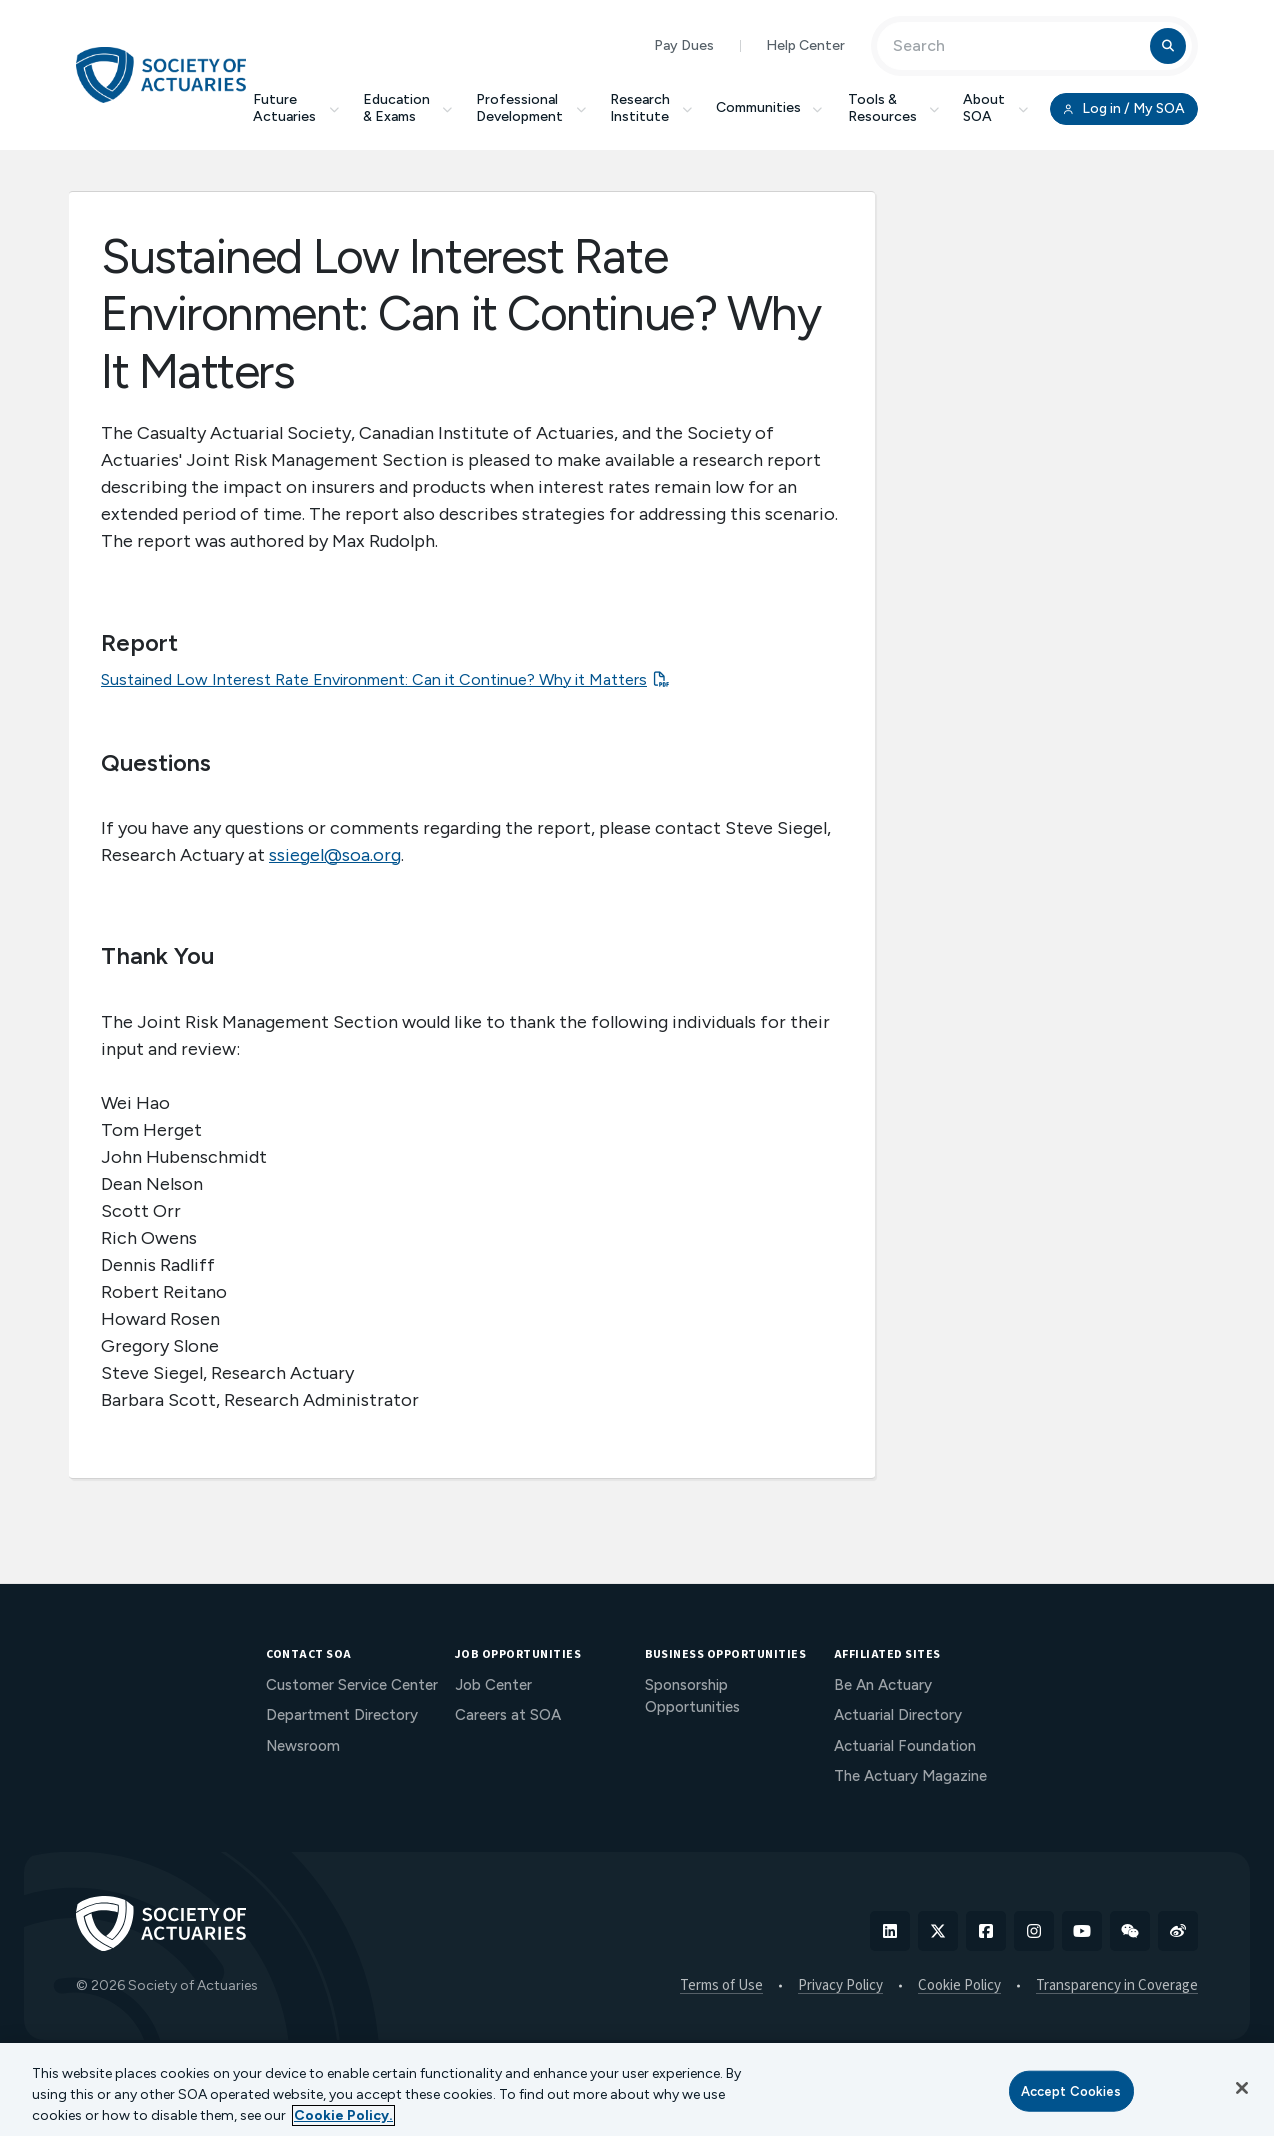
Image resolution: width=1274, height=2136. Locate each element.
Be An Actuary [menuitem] (883, 1685)
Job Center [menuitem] (493, 1685)
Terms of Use (721, 1986)
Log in (1124, 109)
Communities (770, 107)
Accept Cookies (1071, 2090)
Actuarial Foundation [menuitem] (905, 1746)
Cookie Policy (959, 1986)
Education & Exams (408, 108)
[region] (637, 2089)
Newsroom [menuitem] (303, 1746)
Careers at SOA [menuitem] (508, 1715)
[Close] (1242, 2088)
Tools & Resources (894, 108)
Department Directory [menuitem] (342, 1715)
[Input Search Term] (1016, 46)
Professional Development (531, 108)
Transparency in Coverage (1117, 1986)
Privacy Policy (840, 1986)
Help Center (805, 45)
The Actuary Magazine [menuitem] (910, 1776)
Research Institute (651, 108)
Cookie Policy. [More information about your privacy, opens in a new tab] (343, 2115)
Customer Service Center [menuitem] (352, 1685)
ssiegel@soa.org (335, 855)
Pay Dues (684, 45)
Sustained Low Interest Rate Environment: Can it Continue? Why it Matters (374, 679)
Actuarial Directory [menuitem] (898, 1715)
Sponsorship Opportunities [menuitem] (692, 1696)
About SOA (995, 108)
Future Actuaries (296, 108)
